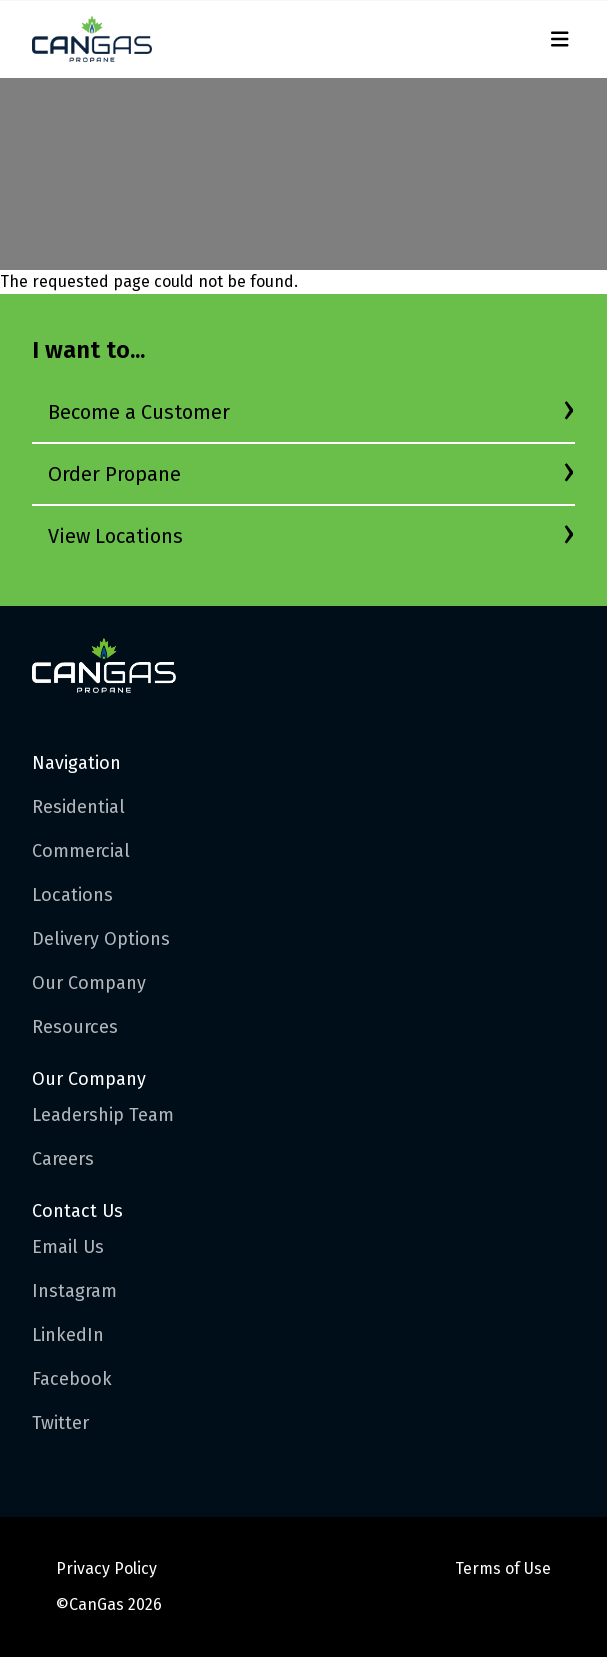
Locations (72, 895)
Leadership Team (103, 1115)
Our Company (89, 983)
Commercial (81, 851)
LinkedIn (68, 1335)
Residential (78, 807)
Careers (63, 1159)
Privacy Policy (106, 1568)
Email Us (68, 1247)
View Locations (115, 536)
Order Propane (114, 474)
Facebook (72, 1379)
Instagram (74, 1291)
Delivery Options (101, 939)
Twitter (60, 1423)
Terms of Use (503, 1568)
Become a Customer (139, 412)
